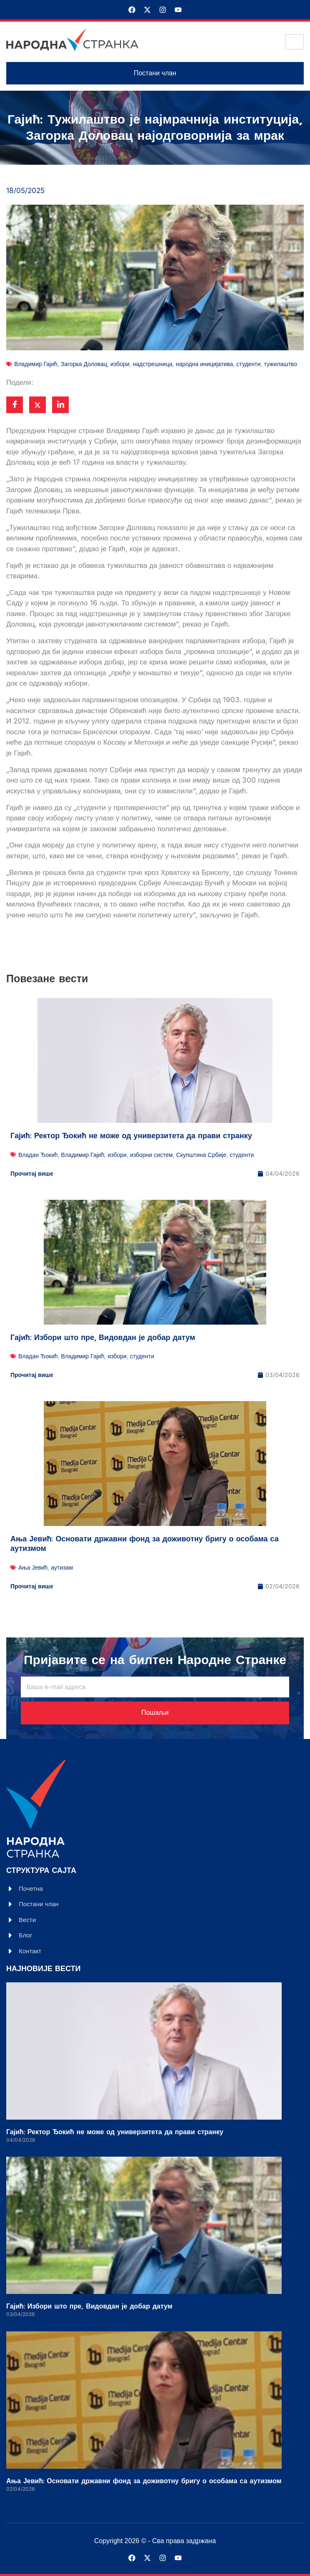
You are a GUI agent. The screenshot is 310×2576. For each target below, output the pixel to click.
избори (120, 363)
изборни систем (151, 1154)
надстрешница (152, 363)
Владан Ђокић (38, 1154)
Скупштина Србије (201, 1154)
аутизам (62, 1567)
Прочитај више (31, 1173)
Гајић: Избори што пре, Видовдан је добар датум (102, 1337)
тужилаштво (280, 363)
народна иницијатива (204, 363)
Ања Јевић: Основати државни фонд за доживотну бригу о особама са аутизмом (144, 1543)
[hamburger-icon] (294, 42)
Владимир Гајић (36, 363)
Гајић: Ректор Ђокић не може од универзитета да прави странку (131, 1136)
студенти (248, 363)
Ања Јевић (33, 1567)
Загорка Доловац (84, 363)
